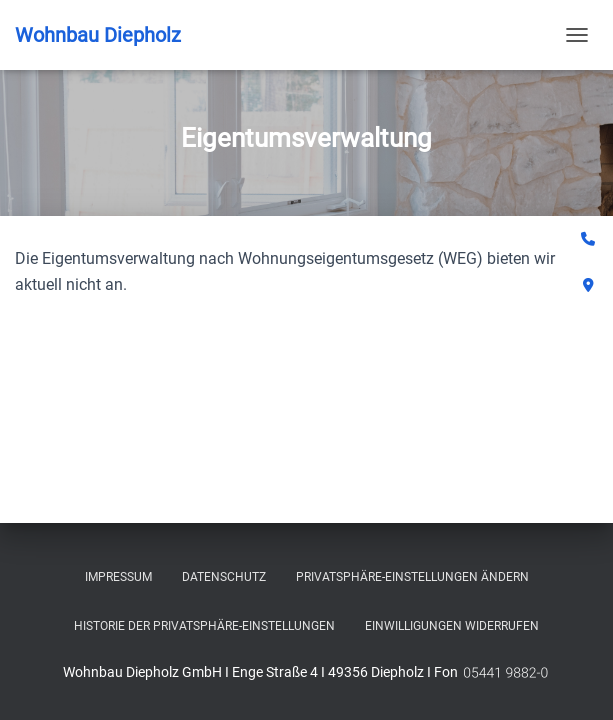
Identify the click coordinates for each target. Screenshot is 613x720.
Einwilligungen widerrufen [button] (452, 626)
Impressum (118, 577)
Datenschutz (224, 577)
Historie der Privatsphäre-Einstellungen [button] (204, 626)
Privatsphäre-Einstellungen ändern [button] (412, 577)
